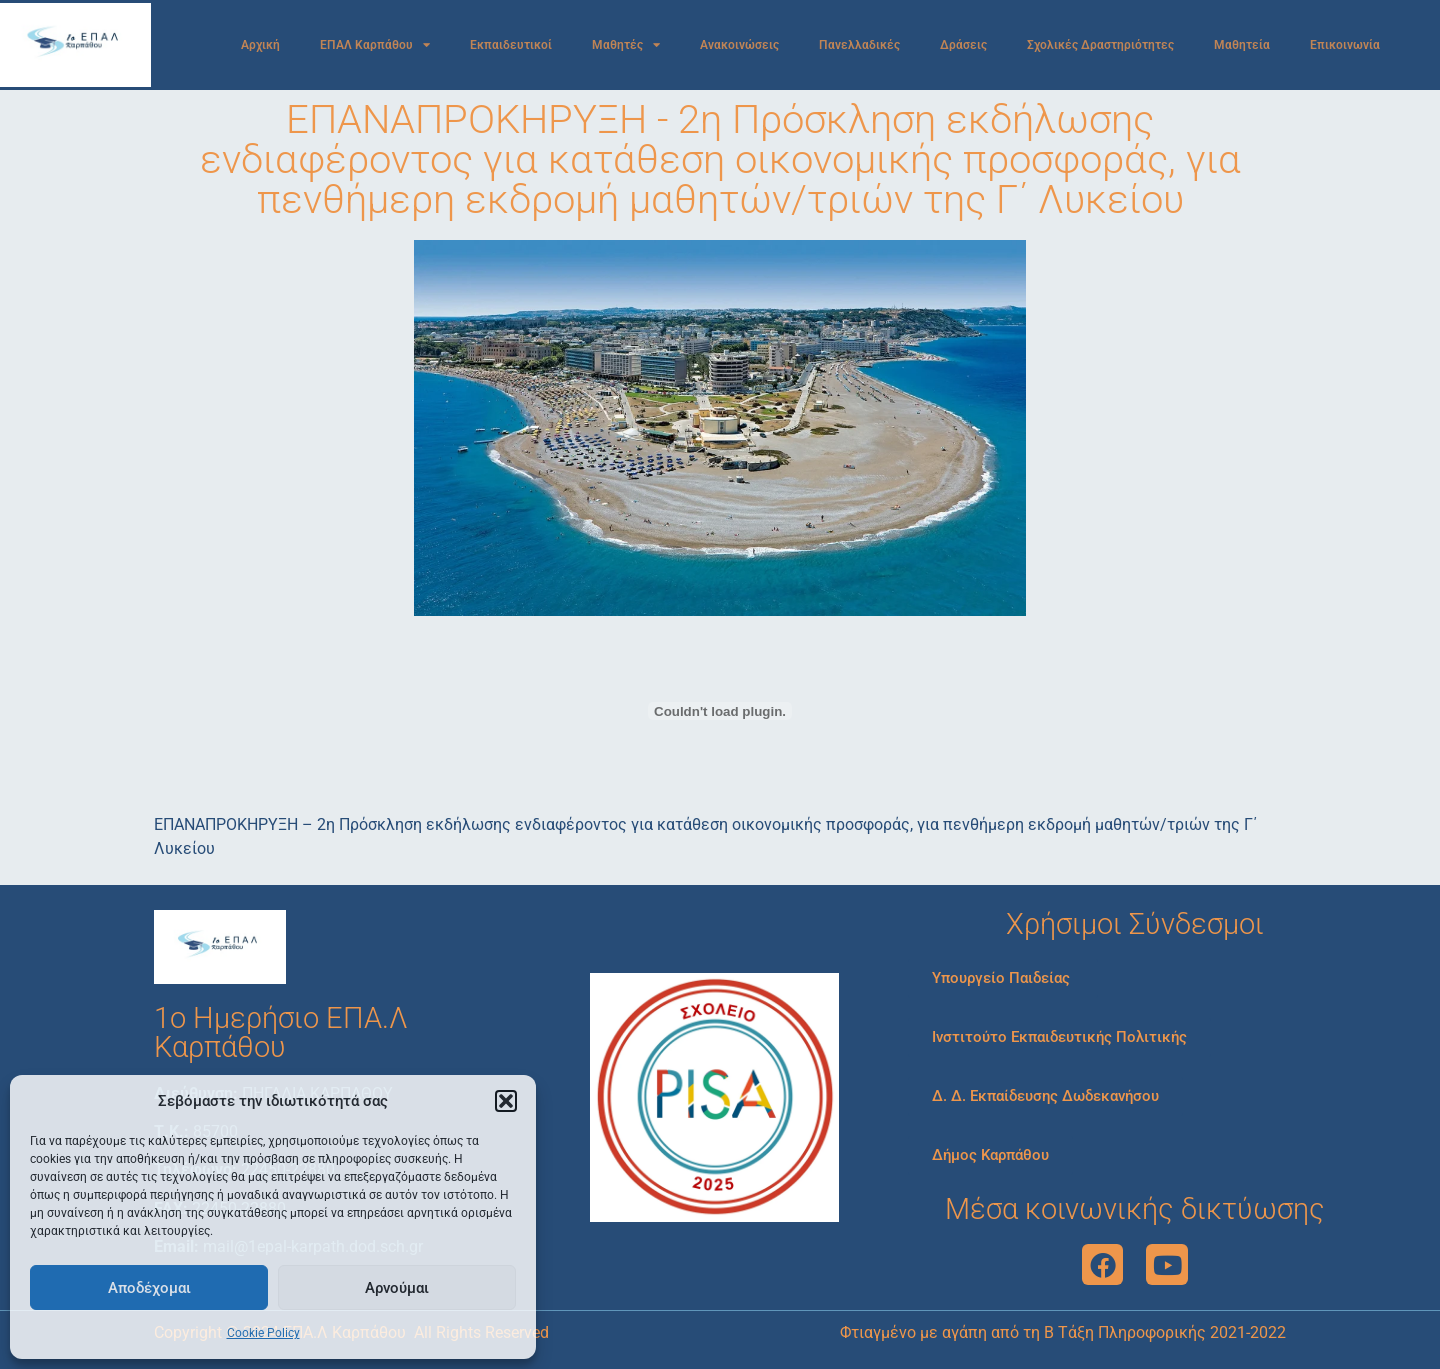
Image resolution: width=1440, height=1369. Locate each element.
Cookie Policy (263, 1333)
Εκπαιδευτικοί (511, 45)
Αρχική (260, 45)
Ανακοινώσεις (739, 45)
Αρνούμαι (397, 1288)
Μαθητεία (1242, 45)
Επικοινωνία (1345, 45)
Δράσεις (963, 45)
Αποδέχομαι (149, 1288)
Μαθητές (626, 45)
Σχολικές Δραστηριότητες (1100, 45)
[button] (506, 1101)
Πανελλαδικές (859, 45)
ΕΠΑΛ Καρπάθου (375, 45)
